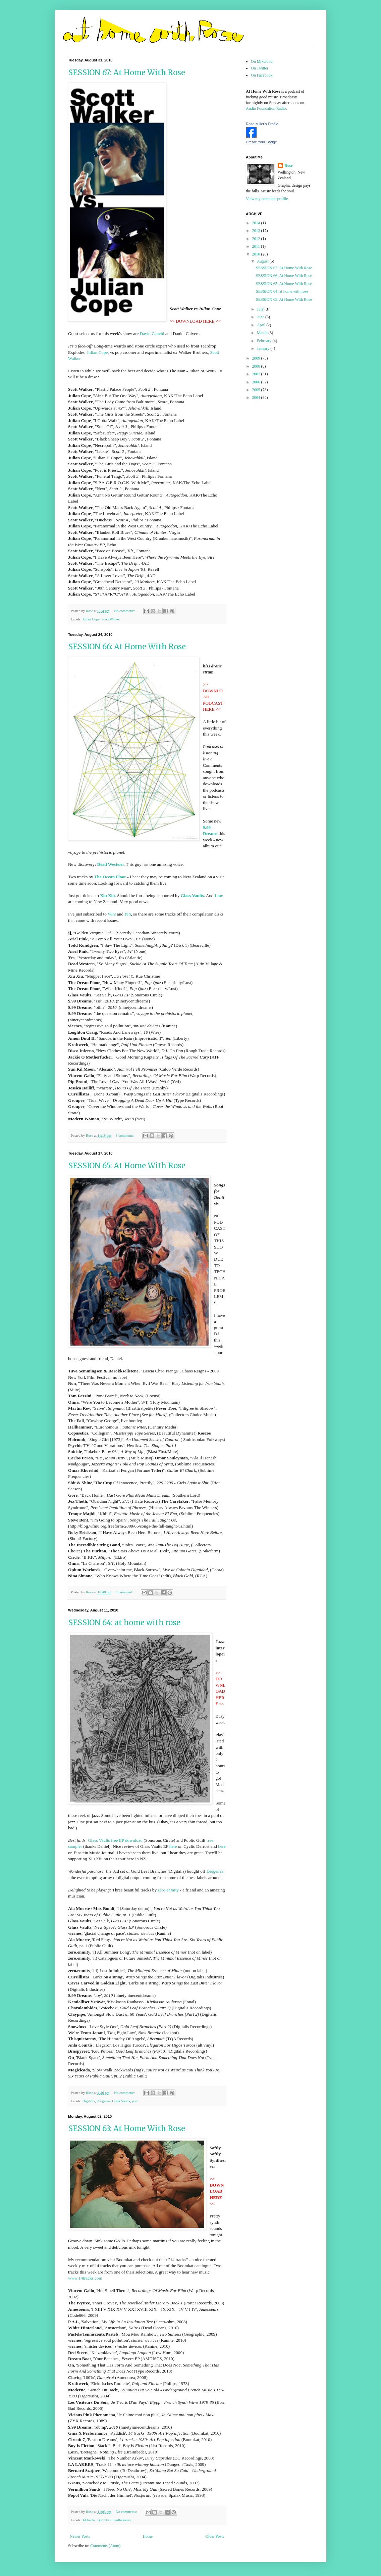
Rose (288, 165)
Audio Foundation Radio (266, 108)
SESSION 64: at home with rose (124, 1622)
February (264, 340)
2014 (256, 223)
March (262, 332)
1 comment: (125, 1592)
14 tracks (88, 2520)
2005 (256, 389)
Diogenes (215, 1871)
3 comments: (125, 1135)
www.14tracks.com (85, 2278)
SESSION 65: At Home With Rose (126, 1165)
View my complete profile (267, 198)
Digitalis (88, 2101)
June (261, 317)
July (261, 309)
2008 (256, 366)
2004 (256, 397)
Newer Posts (80, 2536)
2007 (256, 374)
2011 (256, 246)
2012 (256, 238)
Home (148, 2536)
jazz (135, 2101)
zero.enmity (168, 1889)
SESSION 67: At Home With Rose (126, 72)
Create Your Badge (261, 142)
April (261, 325)
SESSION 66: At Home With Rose (127, 646)
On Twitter (259, 68)
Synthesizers (121, 2520)
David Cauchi (152, 333)
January (263, 348)
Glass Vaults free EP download (115, 1840)
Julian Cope (97, 352)
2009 (256, 358)
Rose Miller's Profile (262, 124)
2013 (256, 230)
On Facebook (261, 75)
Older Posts (214, 2536)
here (173, 1846)
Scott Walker (110, 619)
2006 (256, 382)
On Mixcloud (261, 61)
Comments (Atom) (105, 2545)
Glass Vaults (121, 2101)
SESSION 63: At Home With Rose (126, 2128)
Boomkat (104, 2520)
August (263, 261)
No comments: (125, 611)
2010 (256, 254)
